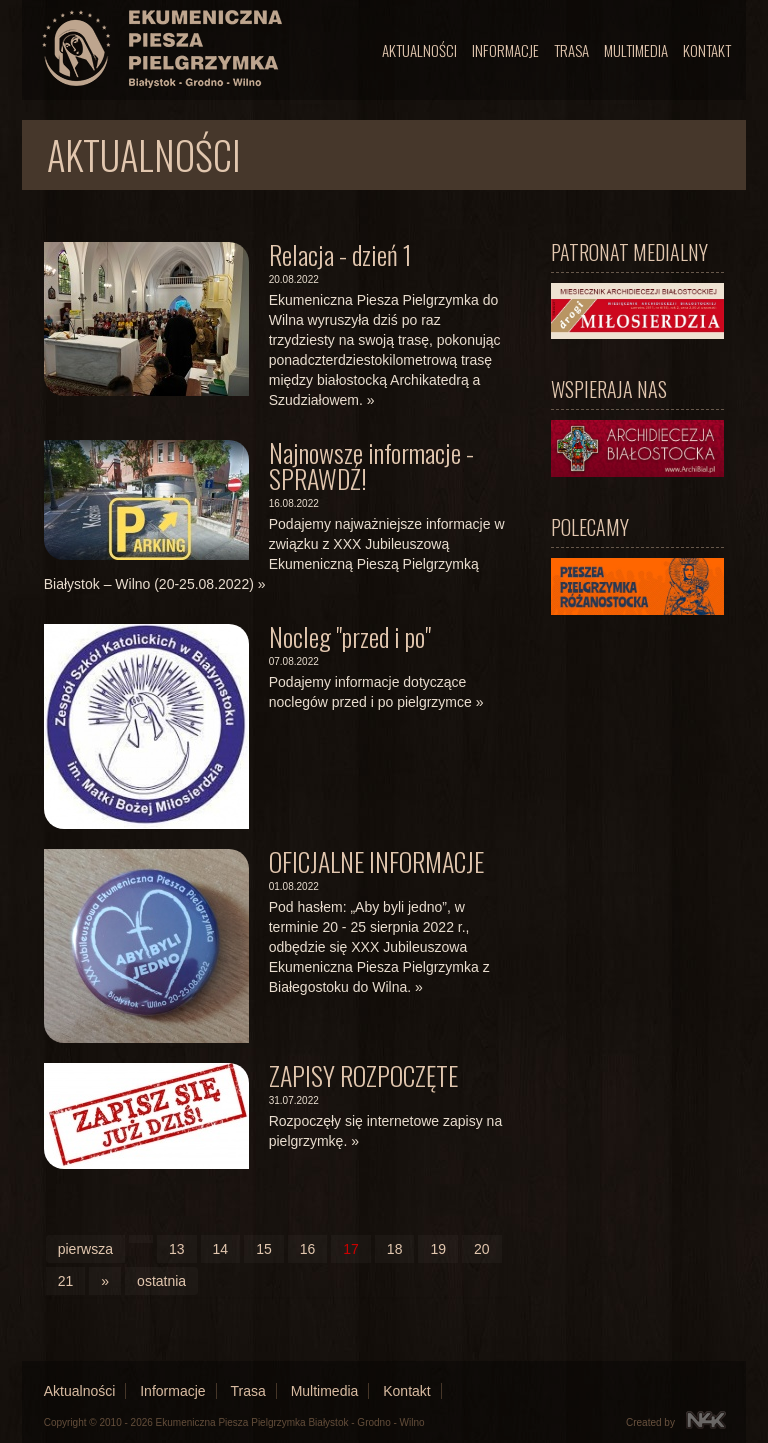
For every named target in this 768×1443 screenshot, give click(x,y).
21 (66, 1281)
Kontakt (707, 50)
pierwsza (85, 1249)
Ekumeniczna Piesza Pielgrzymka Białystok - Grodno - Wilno (290, 1422)
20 (482, 1249)
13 (177, 1249)
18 (395, 1249)
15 (264, 1249)
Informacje (505, 50)
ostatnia (161, 1281)
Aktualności (419, 50)
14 (221, 1249)
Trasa (571, 50)
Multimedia (636, 50)
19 (438, 1249)
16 (308, 1249)
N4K (706, 1420)
